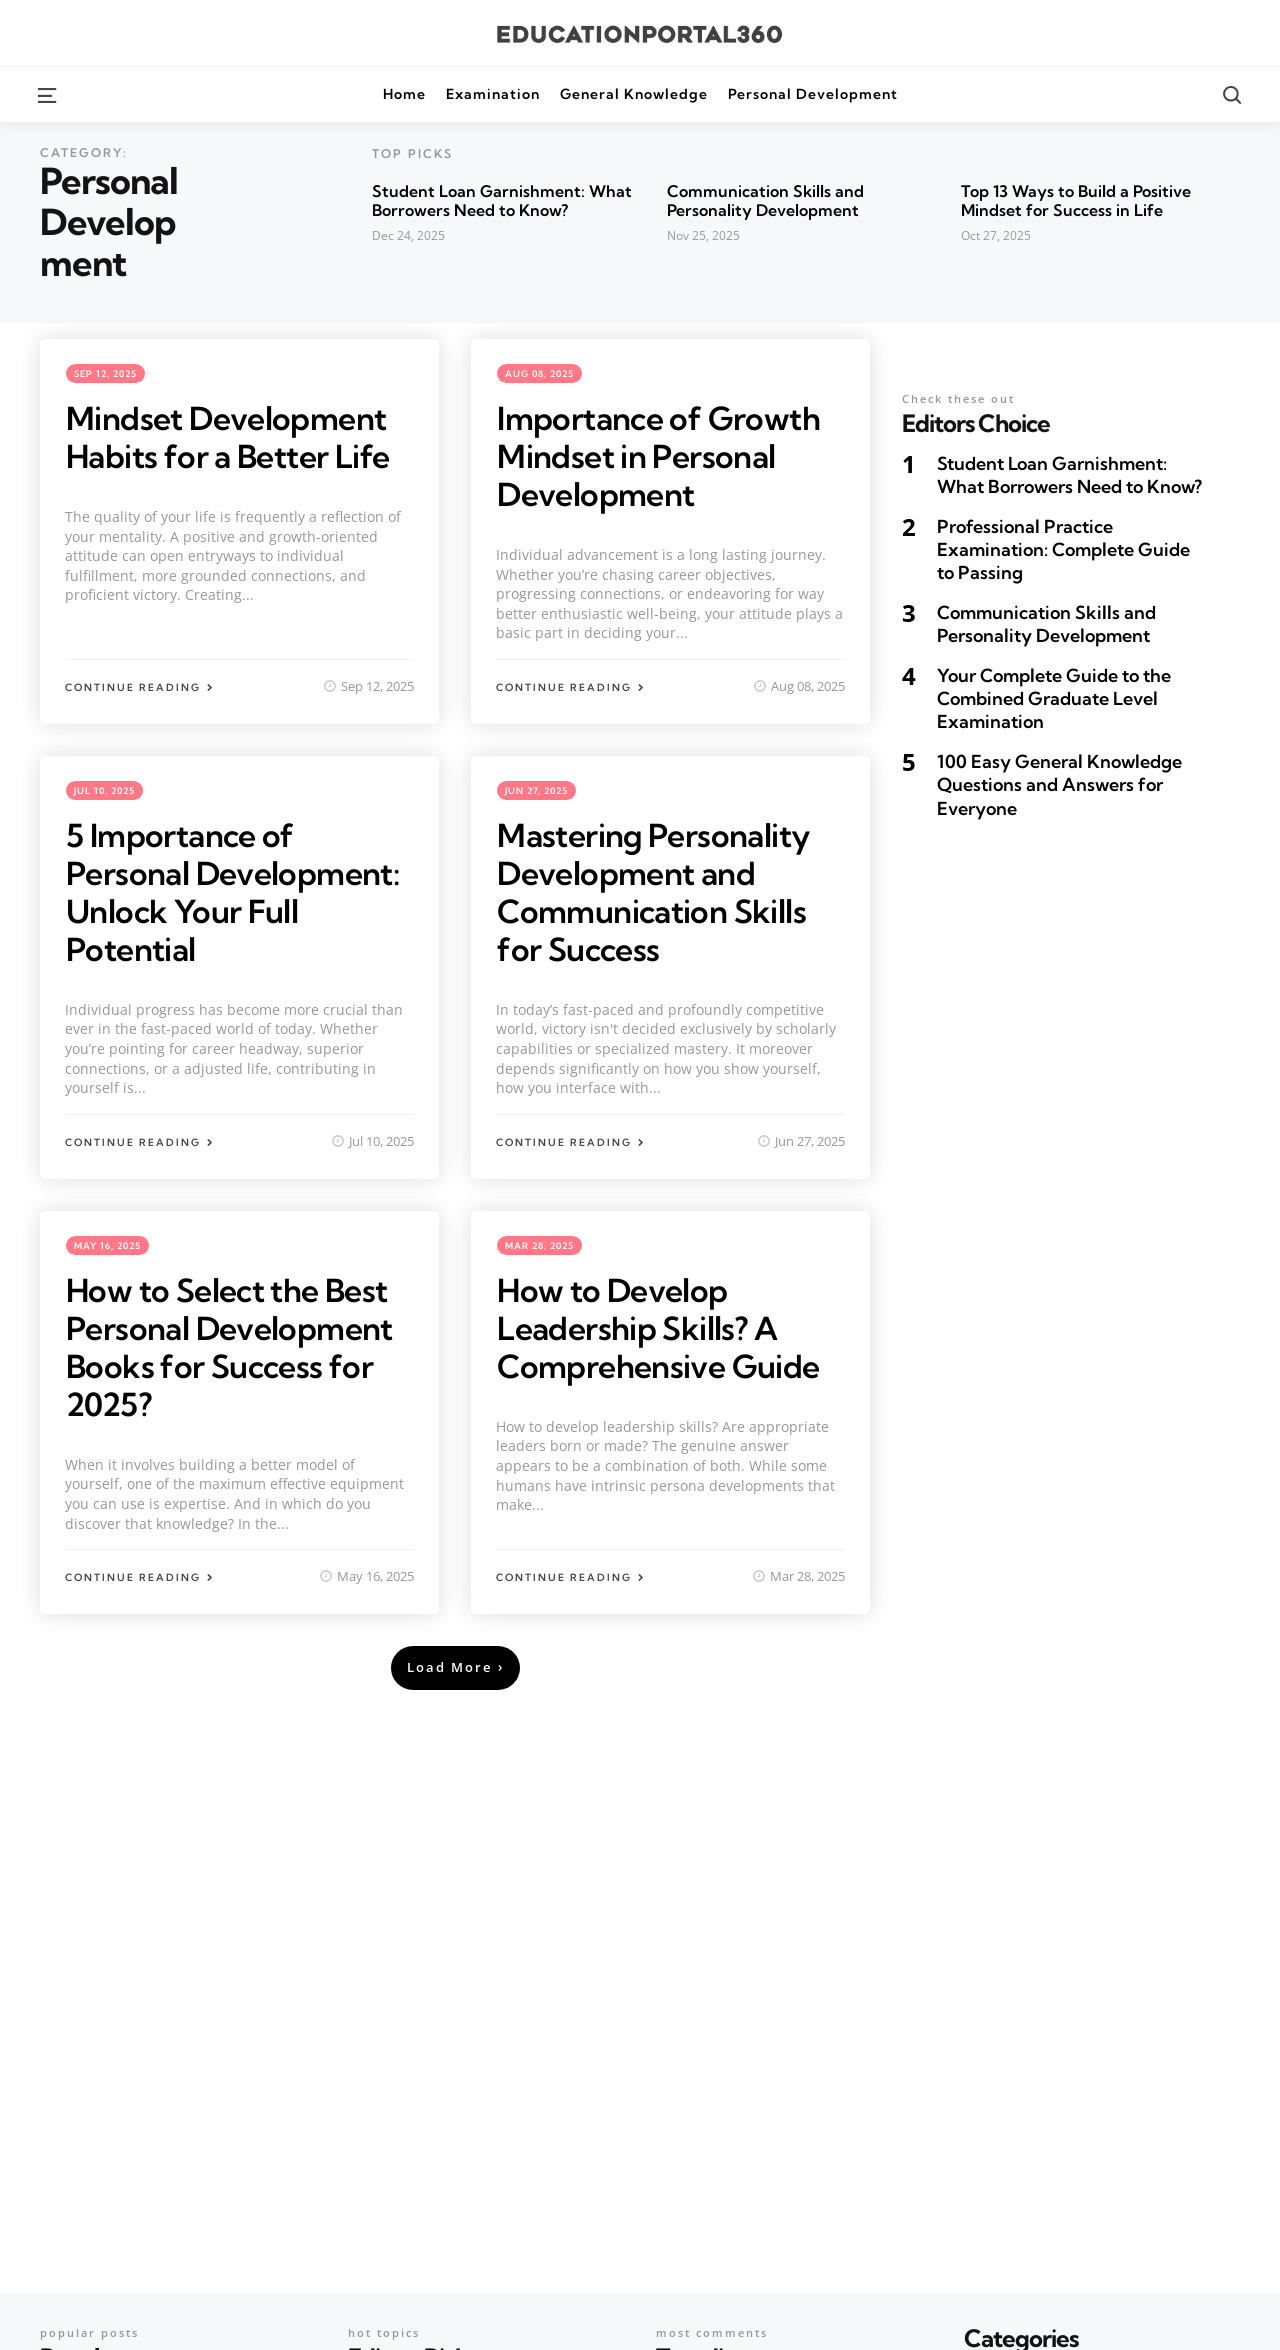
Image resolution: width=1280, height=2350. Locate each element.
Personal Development (813, 94)
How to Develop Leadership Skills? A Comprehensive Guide (670, 1323)
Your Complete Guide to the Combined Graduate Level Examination (1054, 699)
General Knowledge (634, 94)
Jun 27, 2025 (536, 788)
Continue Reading (133, 685)
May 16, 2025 (107, 1241)
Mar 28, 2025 (539, 1241)
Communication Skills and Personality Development (765, 200)
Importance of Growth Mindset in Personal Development (670, 455)
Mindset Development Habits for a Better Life (238, 455)
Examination (493, 94)
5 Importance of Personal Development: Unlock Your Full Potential (234, 888)
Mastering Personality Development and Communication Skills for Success (666, 888)
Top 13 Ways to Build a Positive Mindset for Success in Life (1076, 200)
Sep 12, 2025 (105, 373)
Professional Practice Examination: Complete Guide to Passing (1063, 550)
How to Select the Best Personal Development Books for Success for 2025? (231, 1341)
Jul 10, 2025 (104, 788)
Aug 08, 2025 (539, 373)
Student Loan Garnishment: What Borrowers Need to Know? (502, 200)
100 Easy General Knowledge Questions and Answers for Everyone (1059, 785)
